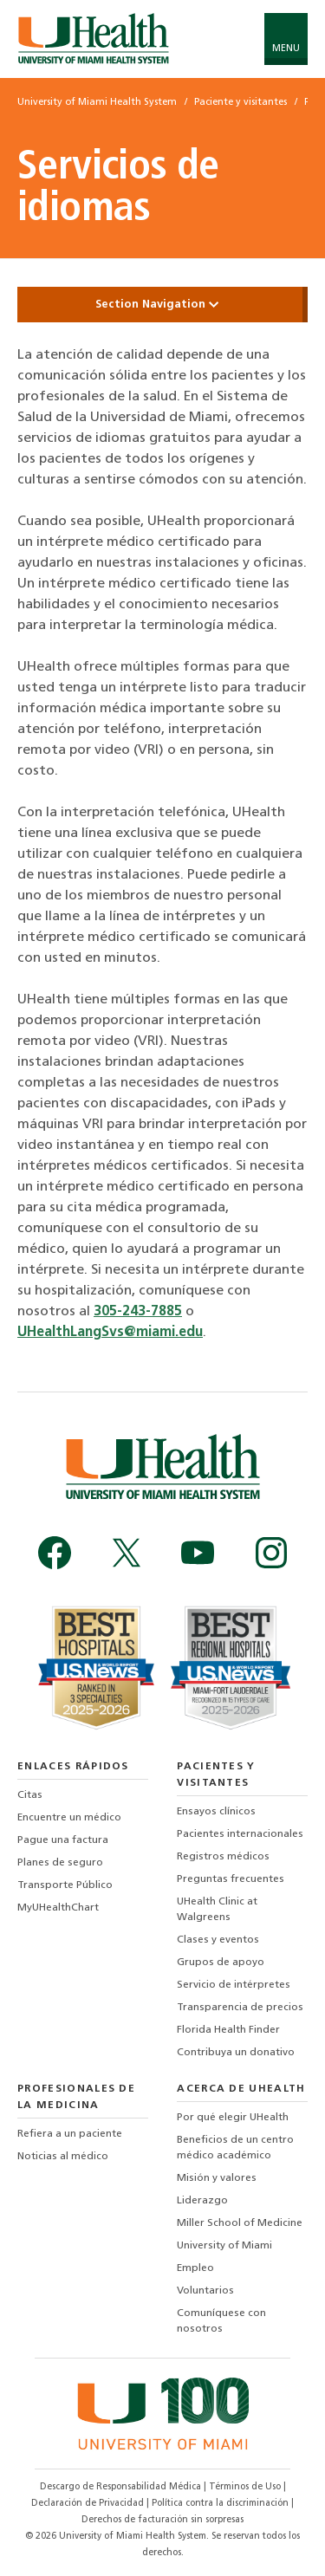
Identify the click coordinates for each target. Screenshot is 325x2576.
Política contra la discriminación (221, 2503)
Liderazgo (202, 2201)
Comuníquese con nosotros (221, 2321)
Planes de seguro (60, 1863)
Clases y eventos (218, 1940)
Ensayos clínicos (216, 1812)
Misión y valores (217, 2178)
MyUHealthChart (58, 1908)
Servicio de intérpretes (233, 1985)
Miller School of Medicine (239, 2223)
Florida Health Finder (228, 2030)
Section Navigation (163, 304)
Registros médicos (223, 1857)
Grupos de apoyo (220, 1962)
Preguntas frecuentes (230, 1879)
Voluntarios (205, 2291)
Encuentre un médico (69, 1818)
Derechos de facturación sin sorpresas (162, 2520)
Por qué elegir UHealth (233, 2117)
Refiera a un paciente (69, 2134)
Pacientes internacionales (240, 1834)
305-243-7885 (138, 1312)
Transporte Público (65, 1885)
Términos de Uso (246, 2487)
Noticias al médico (62, 2156)
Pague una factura (62, 1840)
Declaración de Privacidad (88, 2503)
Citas (29, 1795)
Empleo (195, 2268)
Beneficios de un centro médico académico (235, 2148)
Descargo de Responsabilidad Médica (122, 2487)
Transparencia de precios (240, 2007)
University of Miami (224, 2246)
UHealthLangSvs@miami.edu (110, 1333)
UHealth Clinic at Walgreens (217, 1910)
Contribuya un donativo (236, 2052)
